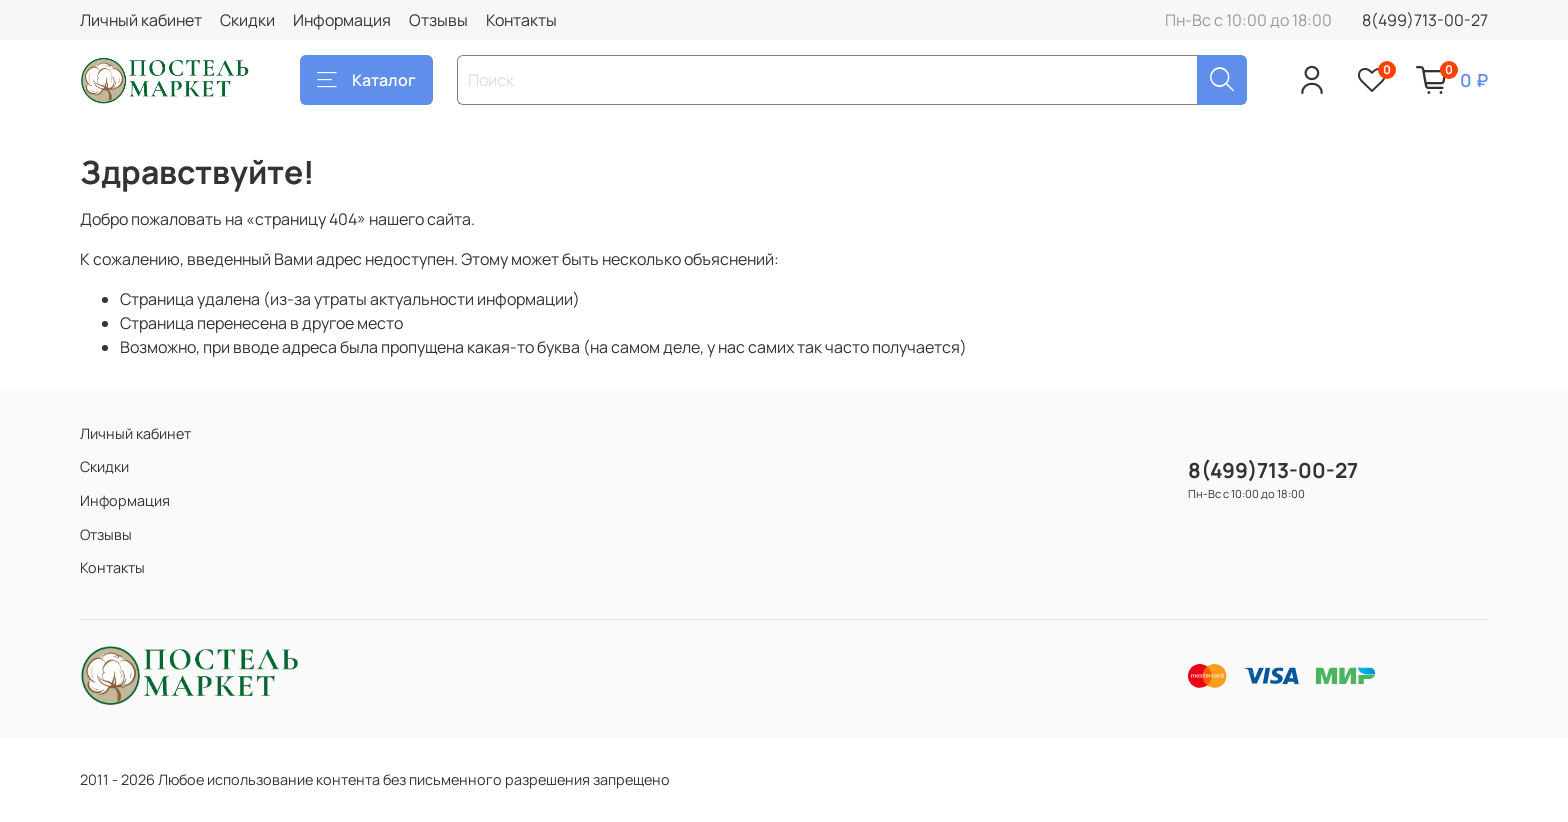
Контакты (521, 20)
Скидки (247, 20)
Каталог (366, 80)
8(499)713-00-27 (1425, 20)
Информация (342, 20)
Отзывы (438, 20)
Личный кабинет (141, 20)
